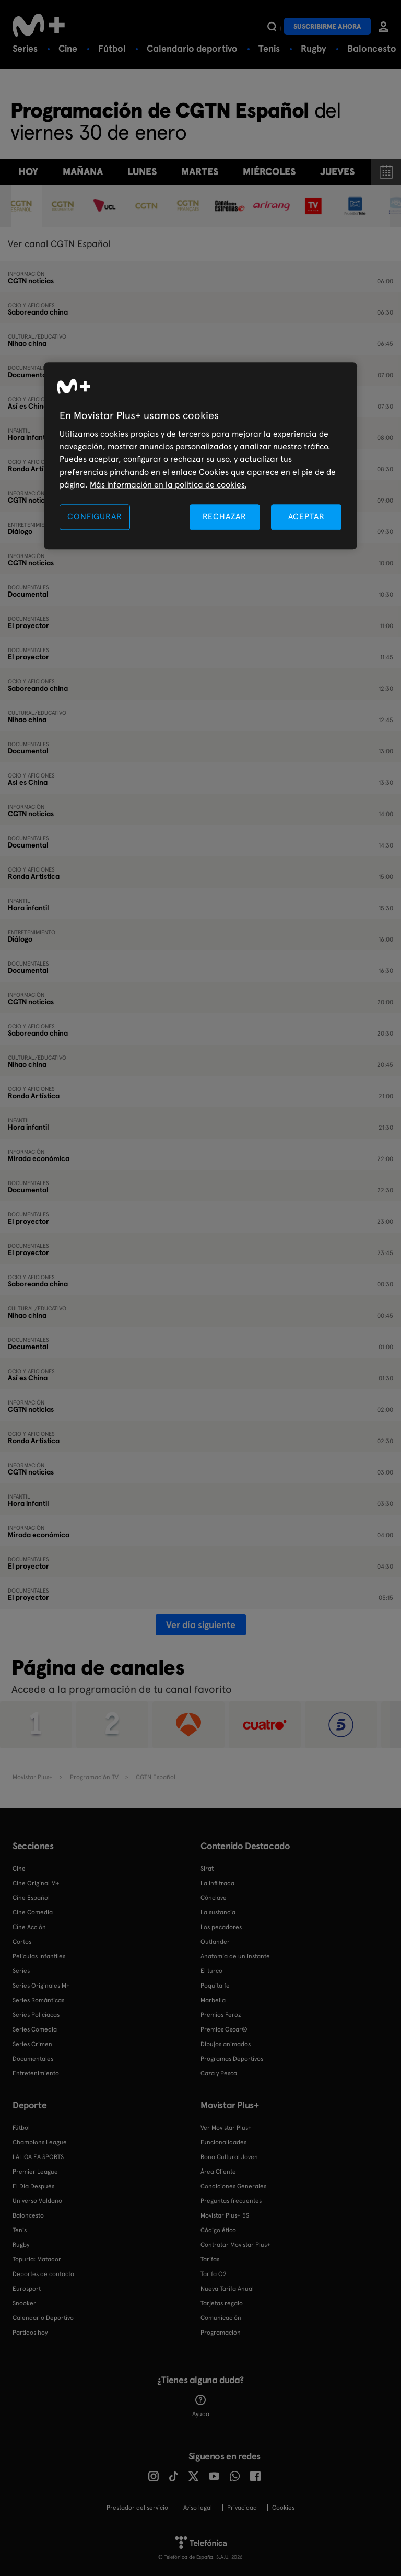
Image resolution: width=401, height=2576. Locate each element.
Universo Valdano (37, 2200)
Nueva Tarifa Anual (227, 2288)
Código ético (218, 2230)
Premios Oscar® (223, 2029)
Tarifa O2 (213, 2274)
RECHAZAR (224, 517)
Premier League (35, 2171)
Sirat (207, 1868)
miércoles (269, 172)
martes (199, 172)
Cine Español (31, 1897)
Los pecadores (221, 1927)
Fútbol (112, 48)
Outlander (215, 1941)
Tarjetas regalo (221, 2303)
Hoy (28, 172)
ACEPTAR (306, 517)
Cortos (22, 1941)
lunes (142, 172)
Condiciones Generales (233, 2186)
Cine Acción (29, 1927)
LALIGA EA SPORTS (38, 2157)
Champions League (40, 2142)
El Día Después (33, 2186)
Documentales (33, 2058)
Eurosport (27, 2288)
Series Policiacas (36, 2014)
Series (25, 48)
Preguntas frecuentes (231, 2200)
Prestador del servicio (137, 2507)
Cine (67, 48)
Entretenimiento (36, 2073)
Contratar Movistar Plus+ (235, 2244)
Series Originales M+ (41, 1985)
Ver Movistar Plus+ (226, 2127)
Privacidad (242, 2507)
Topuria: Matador (37, 2259)
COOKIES (283, 2507)
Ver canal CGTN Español (59, 243)
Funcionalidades (223, 2142)
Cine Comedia (33, 1912)
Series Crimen (32, 2044)
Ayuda (200, 2406)
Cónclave (213, 1897)
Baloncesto (371, 48)
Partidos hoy (30, 2332)
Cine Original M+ (36, 1883)
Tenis (269, 48)
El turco (211, 1971)
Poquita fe (215, 1985)
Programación (220, 2332)
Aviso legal (197, 2507)
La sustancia (217, 1912)
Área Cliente (218, 2171)
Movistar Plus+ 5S (224, 2215)
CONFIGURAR (94, 517)
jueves (337, 172)
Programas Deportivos (231, 2058)
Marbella (213, 2000)
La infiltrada (217, 1883)
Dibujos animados (225, 2044)
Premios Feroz (220, 2014)
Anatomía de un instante (235, 1956)
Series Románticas (38, 2000)
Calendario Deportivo (43, 2318)
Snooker (24, 2303)
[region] (200, 456)
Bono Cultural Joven (229, 2157)
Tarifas (209, 2259)
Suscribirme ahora (327, 26)
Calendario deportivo (192, 48)
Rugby (313, 48)
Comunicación (220, 2318)
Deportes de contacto (43, 2274)
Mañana (83, 172)
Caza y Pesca (218, 2073)
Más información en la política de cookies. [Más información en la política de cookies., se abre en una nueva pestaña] (168, 485)
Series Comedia (35, 2029)
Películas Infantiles (39, 1956)
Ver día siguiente (200, 1624)
